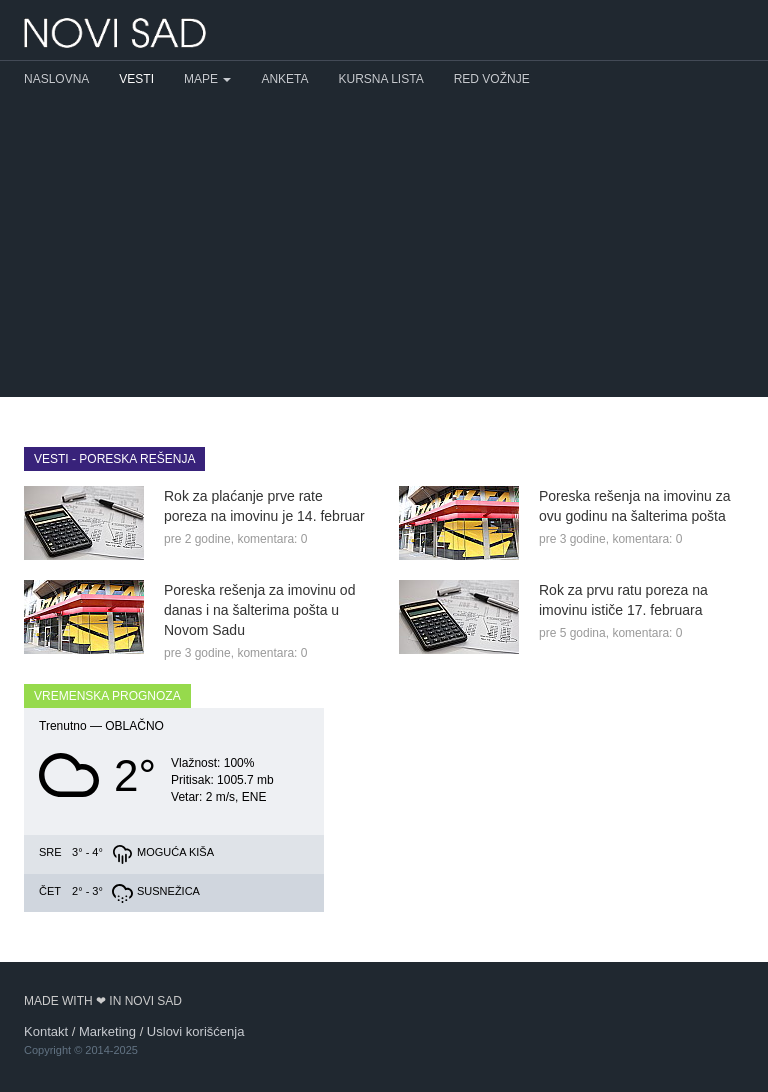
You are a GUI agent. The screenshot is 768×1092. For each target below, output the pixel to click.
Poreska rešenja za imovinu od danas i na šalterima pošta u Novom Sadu (259, 610)
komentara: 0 (272, 539)
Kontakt (46, 1031)
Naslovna (56, 79)
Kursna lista (381, 79)
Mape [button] (207, 79)
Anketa (284, 79)
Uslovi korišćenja (196, 1031)
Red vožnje (492, 79)
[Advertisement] (384, 247)
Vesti (136, 79)
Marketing (107, 1031)
